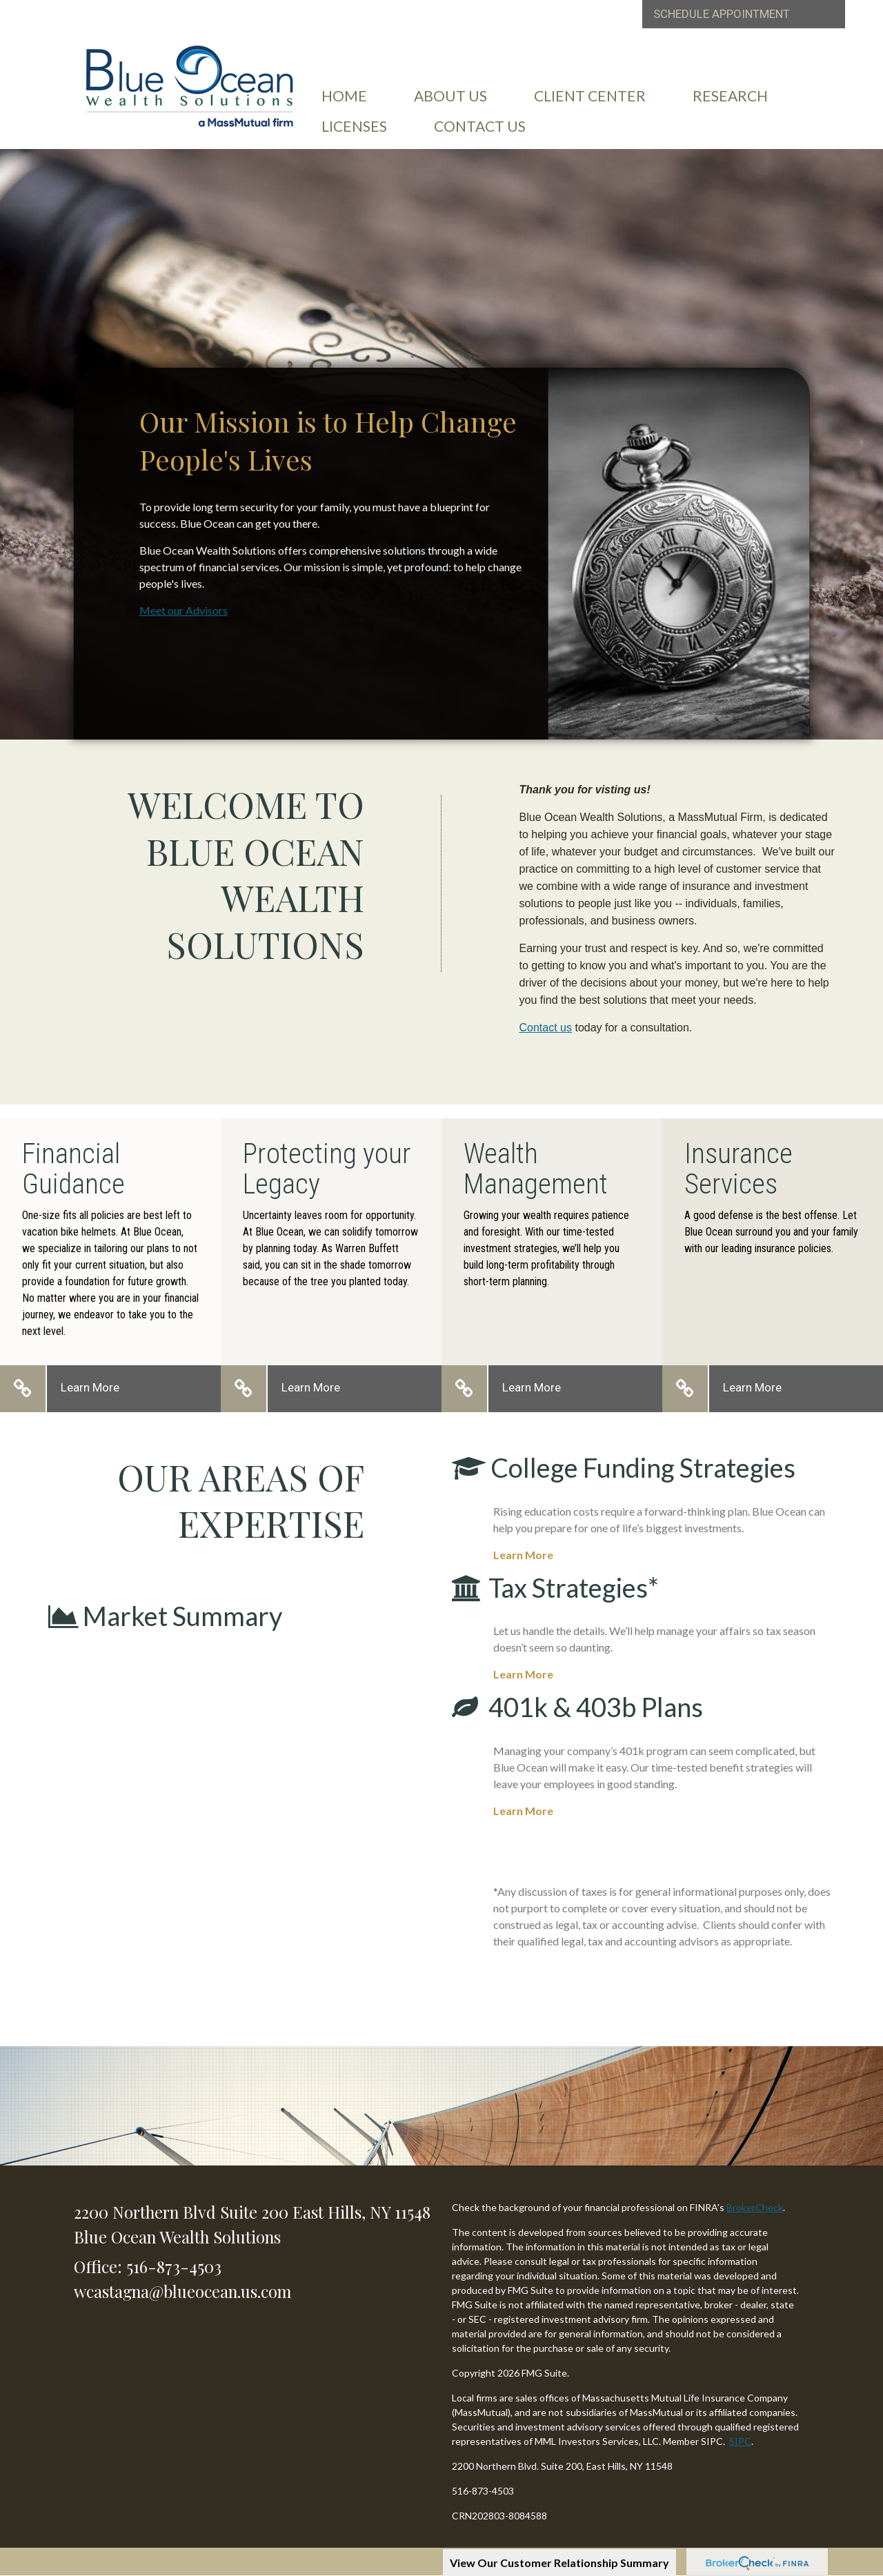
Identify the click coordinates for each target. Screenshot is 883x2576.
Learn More (90, 1387)
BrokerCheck (754, 2207)
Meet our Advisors (183, 610)
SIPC (740, 2441)
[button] (450, 96)
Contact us (545, 1027)
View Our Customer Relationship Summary (559, 2562)
